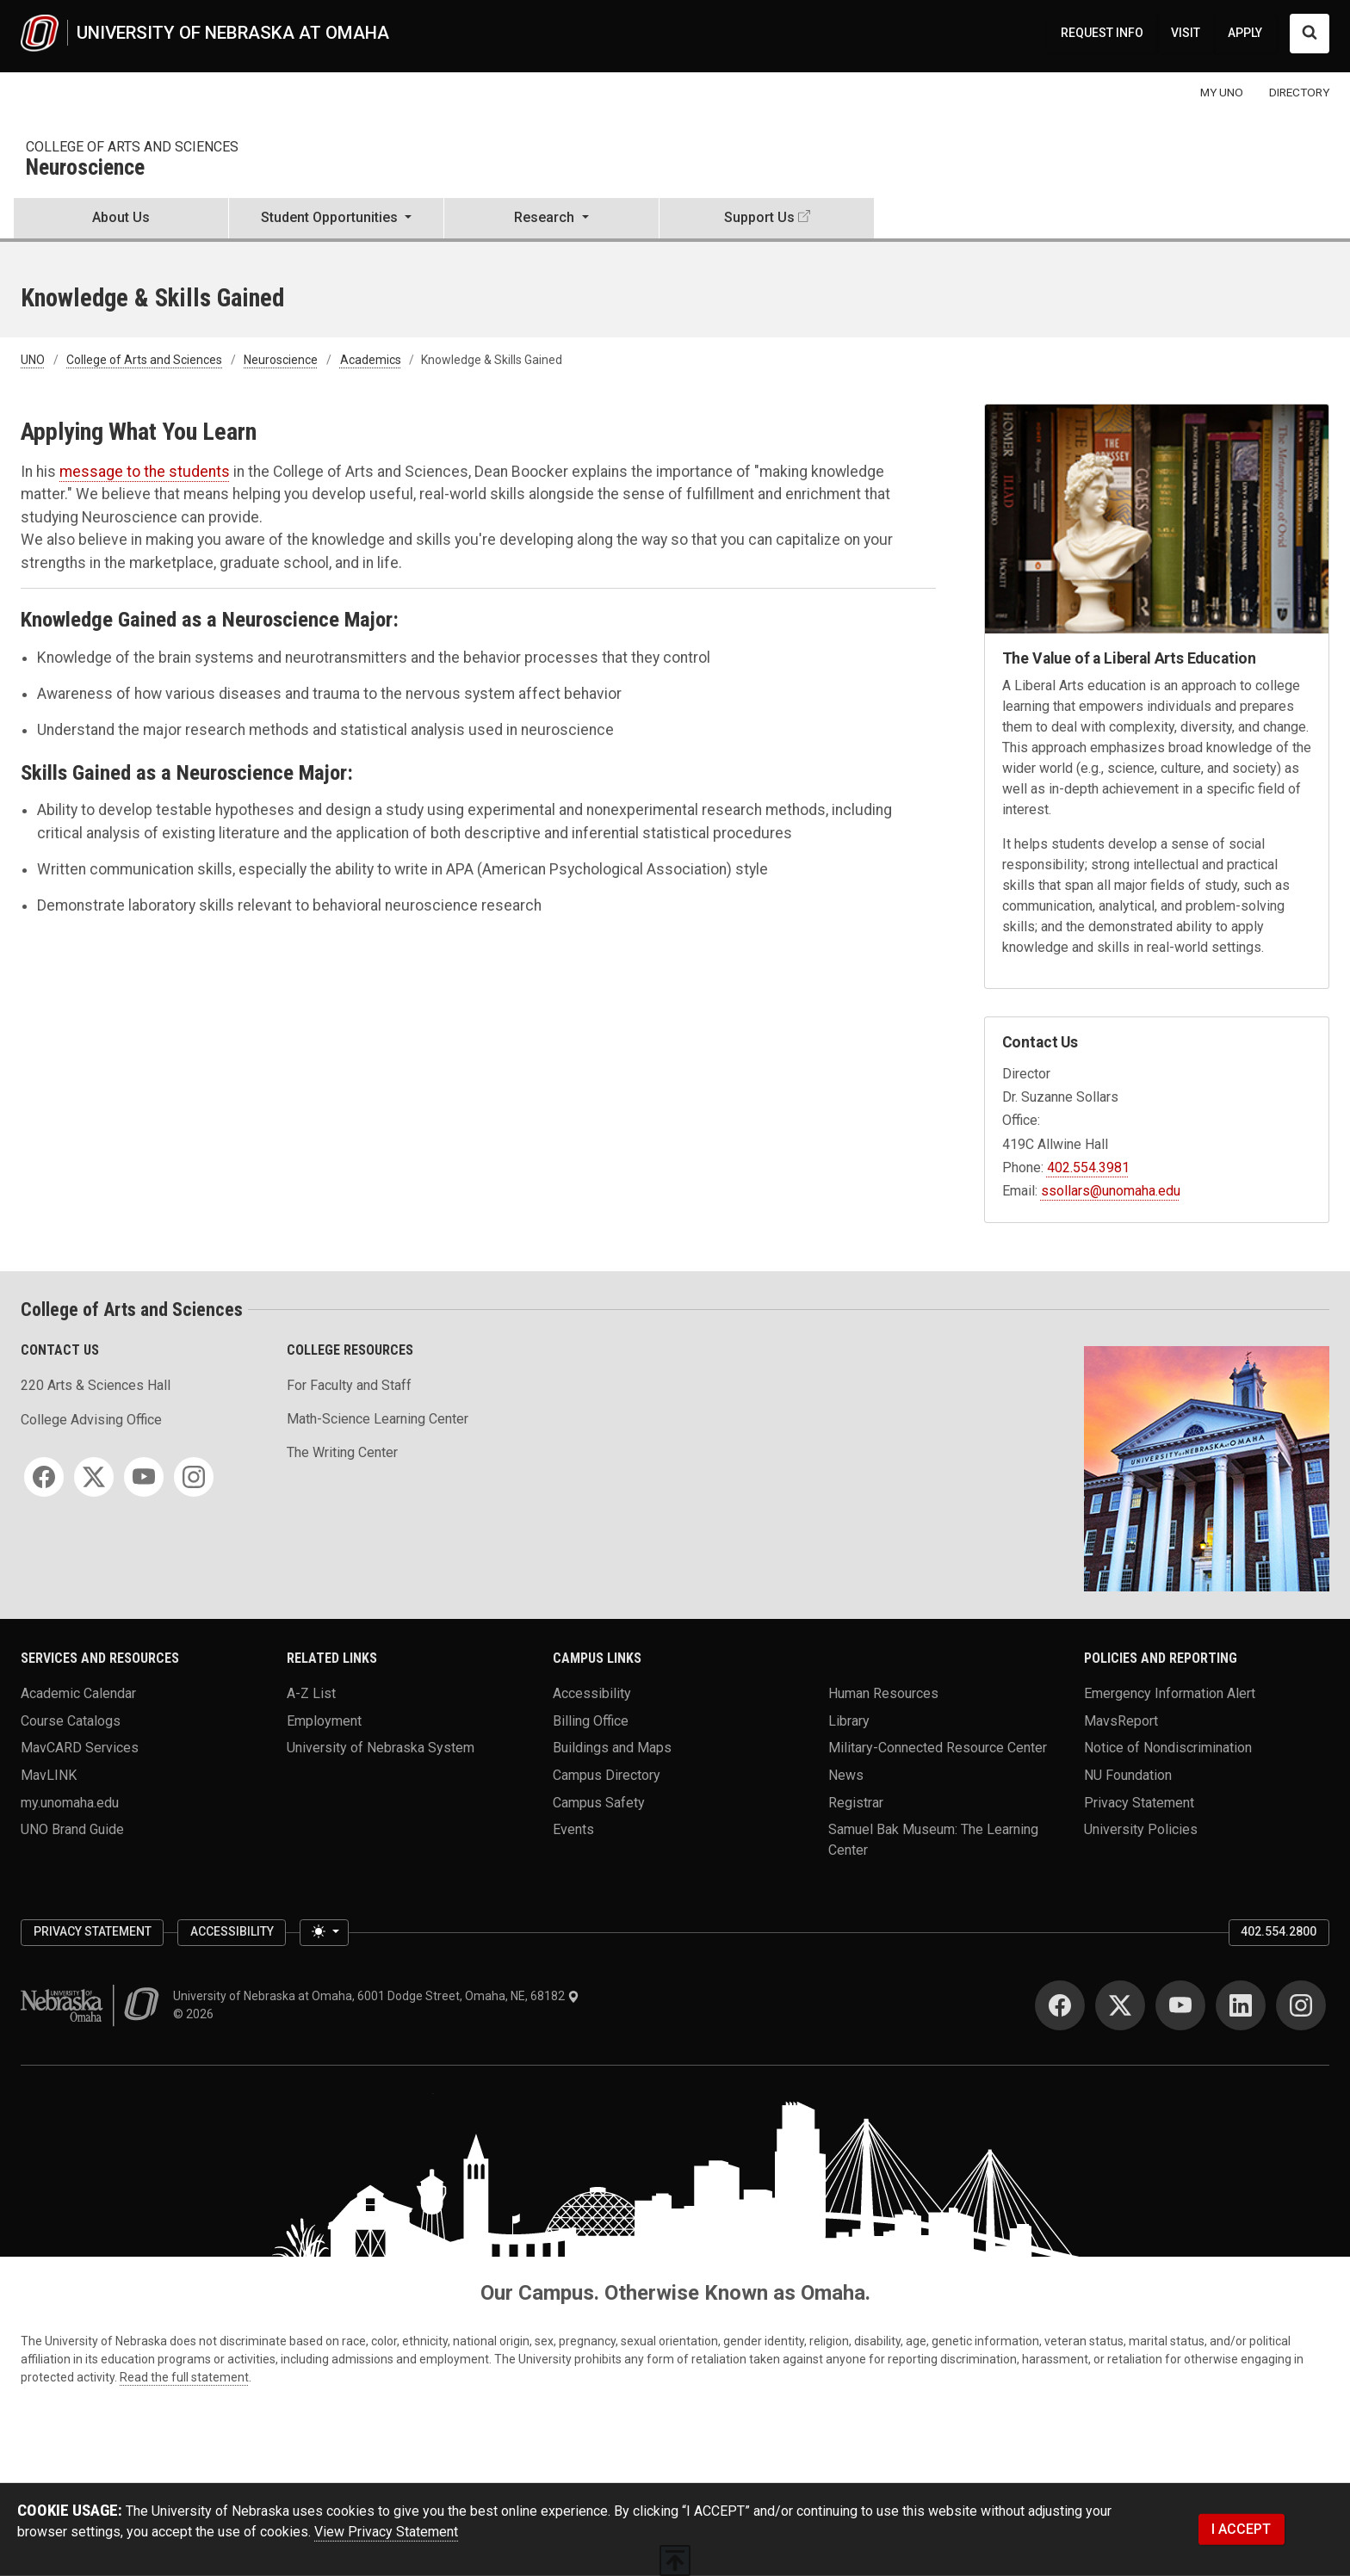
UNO (33, 360)
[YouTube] (144, 1477)
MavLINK (49, 1774)
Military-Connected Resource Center (937, 1747)
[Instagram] (194, 1477)
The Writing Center (342, 1452)
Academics (370, 360)
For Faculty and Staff (349, 1385)
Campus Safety (599, 1802)
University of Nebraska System (380, 1747)
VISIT (1185, 33)
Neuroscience (85, 168)
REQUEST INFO (1102, 33)
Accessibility (592, 1692)
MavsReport (1121, 1720)
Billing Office (591, 1720)
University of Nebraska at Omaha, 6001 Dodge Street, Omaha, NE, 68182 (376, 1996)
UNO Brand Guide (72, 1829)
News (846, 1774)
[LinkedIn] (1241, 2005)
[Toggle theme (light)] (324, 1933)
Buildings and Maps (612, 1747)
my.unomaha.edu (70, 1802)
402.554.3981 (1088, 1167)
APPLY (1245, 33)
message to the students (144, 471)
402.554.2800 (1278, 1931)
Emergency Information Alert (1169, 1692)
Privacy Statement (1139, 1802)
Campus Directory (606, 1774)
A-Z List (311, 1692)
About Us (121, 217)
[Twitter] (94, 1477)
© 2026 (196, 2014)
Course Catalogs (71, 1720)
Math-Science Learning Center (377, 1419)
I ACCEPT (1241, 2529)
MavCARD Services (80, 1747)
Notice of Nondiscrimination (1168, 1747)
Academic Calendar (78, 1692)
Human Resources (883, 1692)
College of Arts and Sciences (132, 147)
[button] (336, 219)
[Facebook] (44, 1477)
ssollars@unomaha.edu (1110, 1191)
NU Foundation (1128, 1774)
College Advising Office (91, 1420)
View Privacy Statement (386, 2531)
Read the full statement (184, 2377)
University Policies (1141, 1829)
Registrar (855, 1802)
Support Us (759, 217)
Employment (324, 1720)
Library (849, 1720)
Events (573, 1829)
